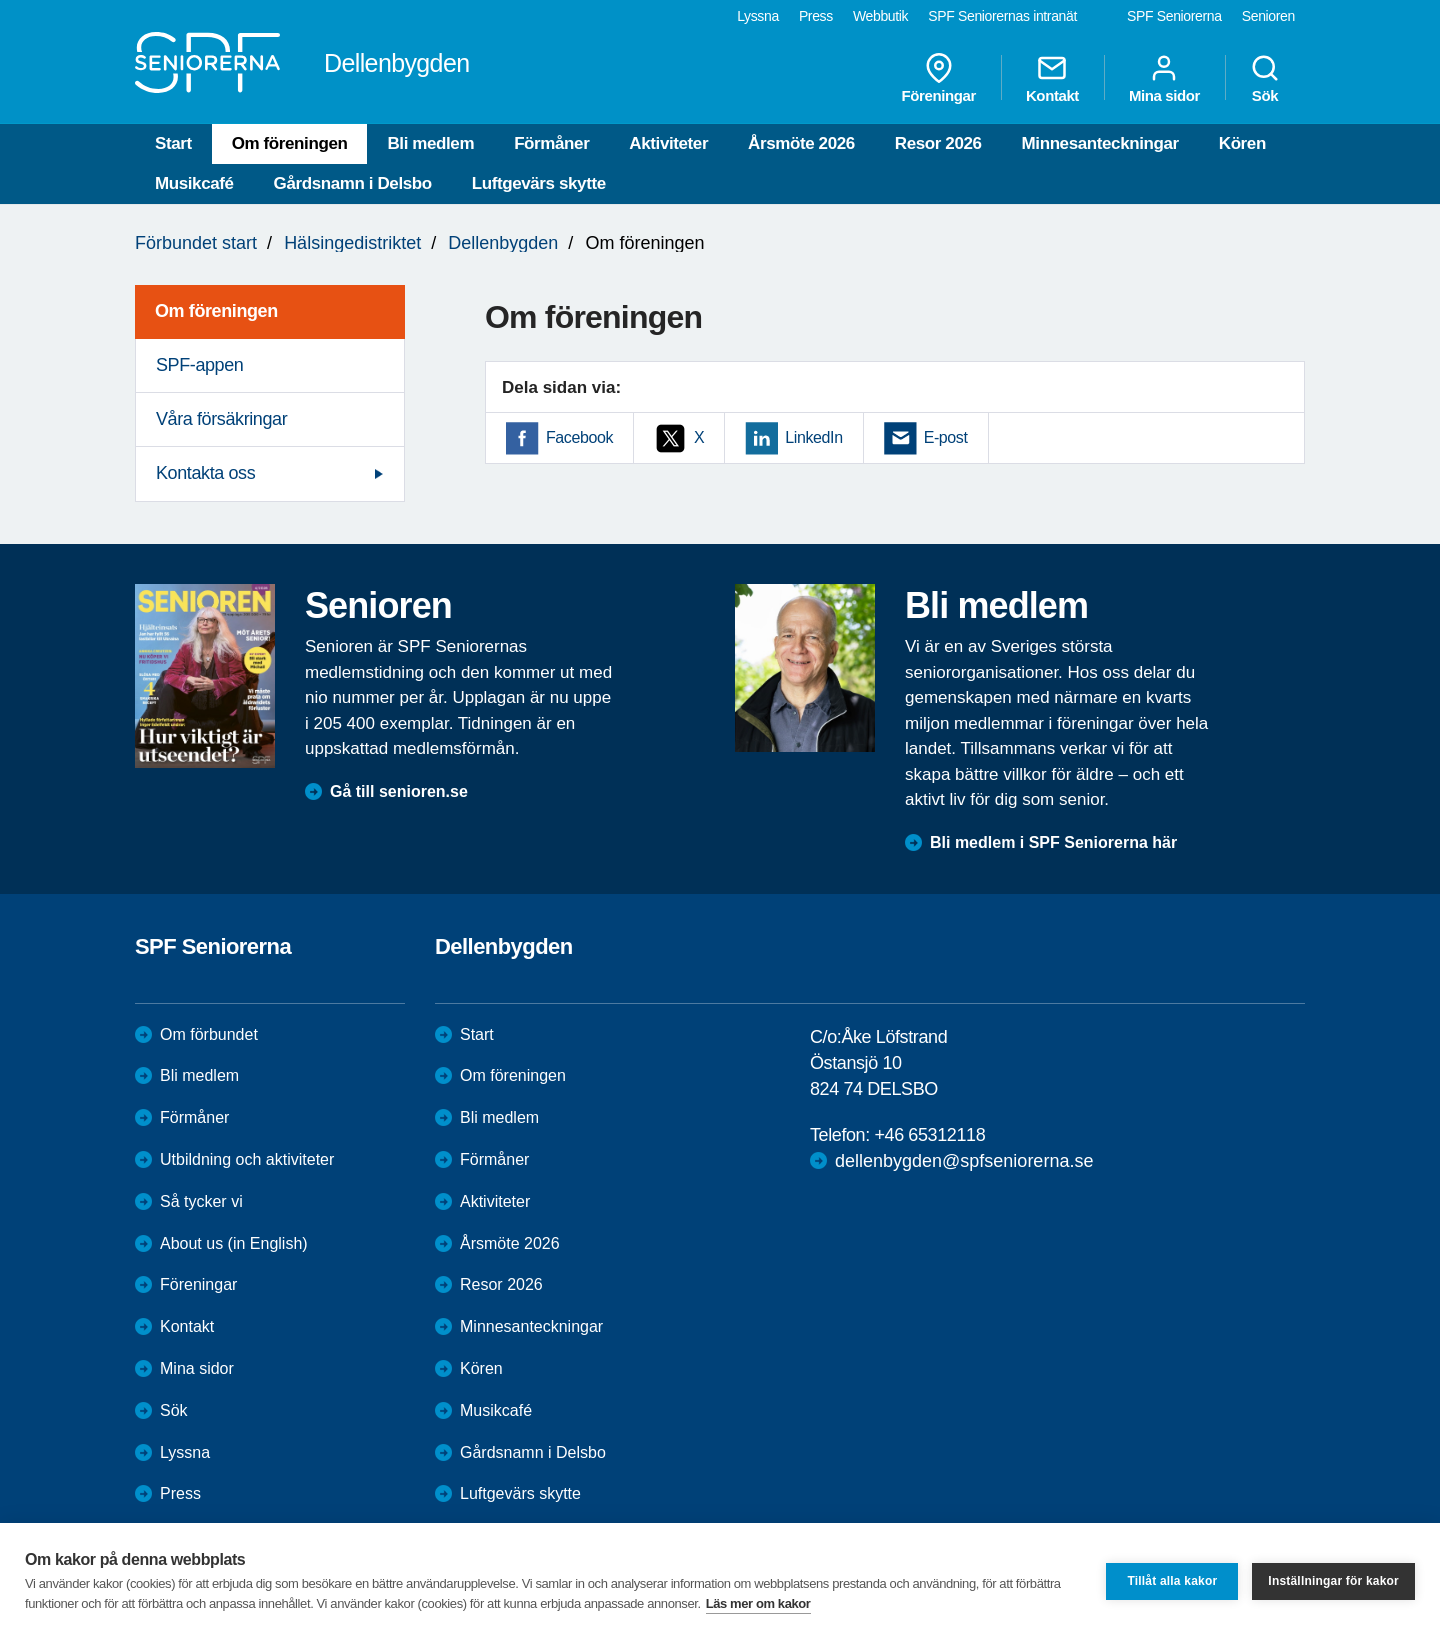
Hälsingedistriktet (352, 243)
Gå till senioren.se (399, 791)
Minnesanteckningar (1100, 143)
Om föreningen (290, 143)
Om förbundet (209, 1034)
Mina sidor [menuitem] (1164, 78)
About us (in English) (234, 1243)
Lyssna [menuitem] (758, 16)
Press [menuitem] (816, 16)
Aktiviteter (668, 143)
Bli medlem (430, 143)
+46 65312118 (929, 1135)
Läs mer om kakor (758, 1603)
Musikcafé (194, 183)
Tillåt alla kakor (1172, 1581)
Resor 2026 (938, 143)
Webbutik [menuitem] (880, 16)
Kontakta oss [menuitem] (205, 473)
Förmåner (551, 143)
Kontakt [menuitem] (1052, 78)
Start (173, 143)
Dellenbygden (503, 243)
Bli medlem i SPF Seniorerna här (1053, 842)
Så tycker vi (201, 1201)
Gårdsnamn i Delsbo (353, 183)
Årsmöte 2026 (801, 143)
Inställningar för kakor (1333, 1581)
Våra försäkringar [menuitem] (221, 419)
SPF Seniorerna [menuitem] (1174, 16)
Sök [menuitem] (1265, 78)
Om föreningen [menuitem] (216, 311)
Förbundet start (196, 243)
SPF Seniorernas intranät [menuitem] (1002, 16)
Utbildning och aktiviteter (247, 1159)
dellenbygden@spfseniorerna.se (964, 1161)
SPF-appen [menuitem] (199, 365)
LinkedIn (813, 437)
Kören (1242, 143)
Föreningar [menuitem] (939, 78)
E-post (946, 437)
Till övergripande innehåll (0, 0)
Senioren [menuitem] (1268, 16)
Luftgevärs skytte (539, 183)
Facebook (579, 437)
